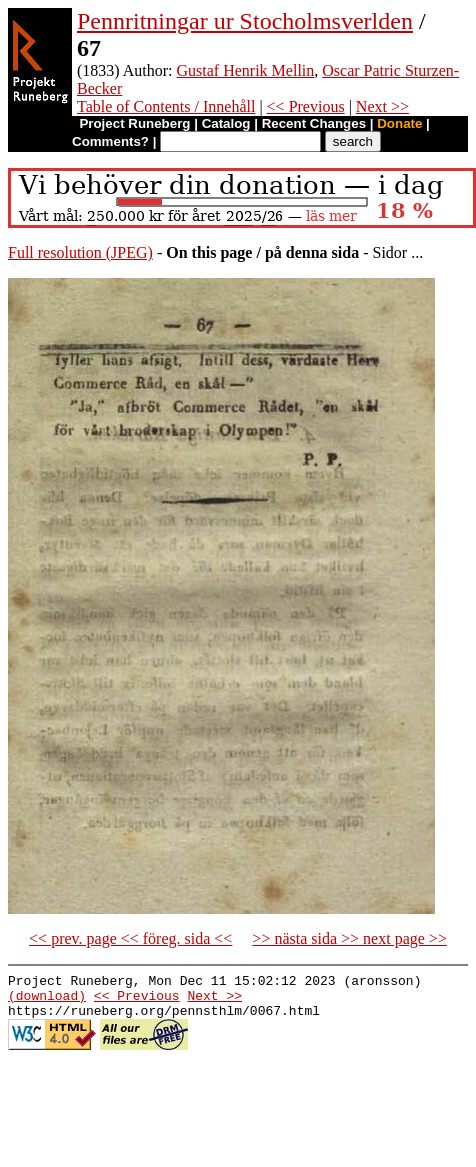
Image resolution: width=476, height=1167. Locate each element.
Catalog (226, 123)
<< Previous (306, 106)
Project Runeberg (134, 123)
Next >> (382, 106)
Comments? (110, 141)
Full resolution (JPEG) (80, 252)
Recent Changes (314, 123)
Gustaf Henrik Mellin (246, 70)
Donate (399, 123)
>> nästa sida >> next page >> (349, 938)
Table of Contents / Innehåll (166, 106)
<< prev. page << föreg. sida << (130, 938)
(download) (47, 1001)
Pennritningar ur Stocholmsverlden (245, 21)
